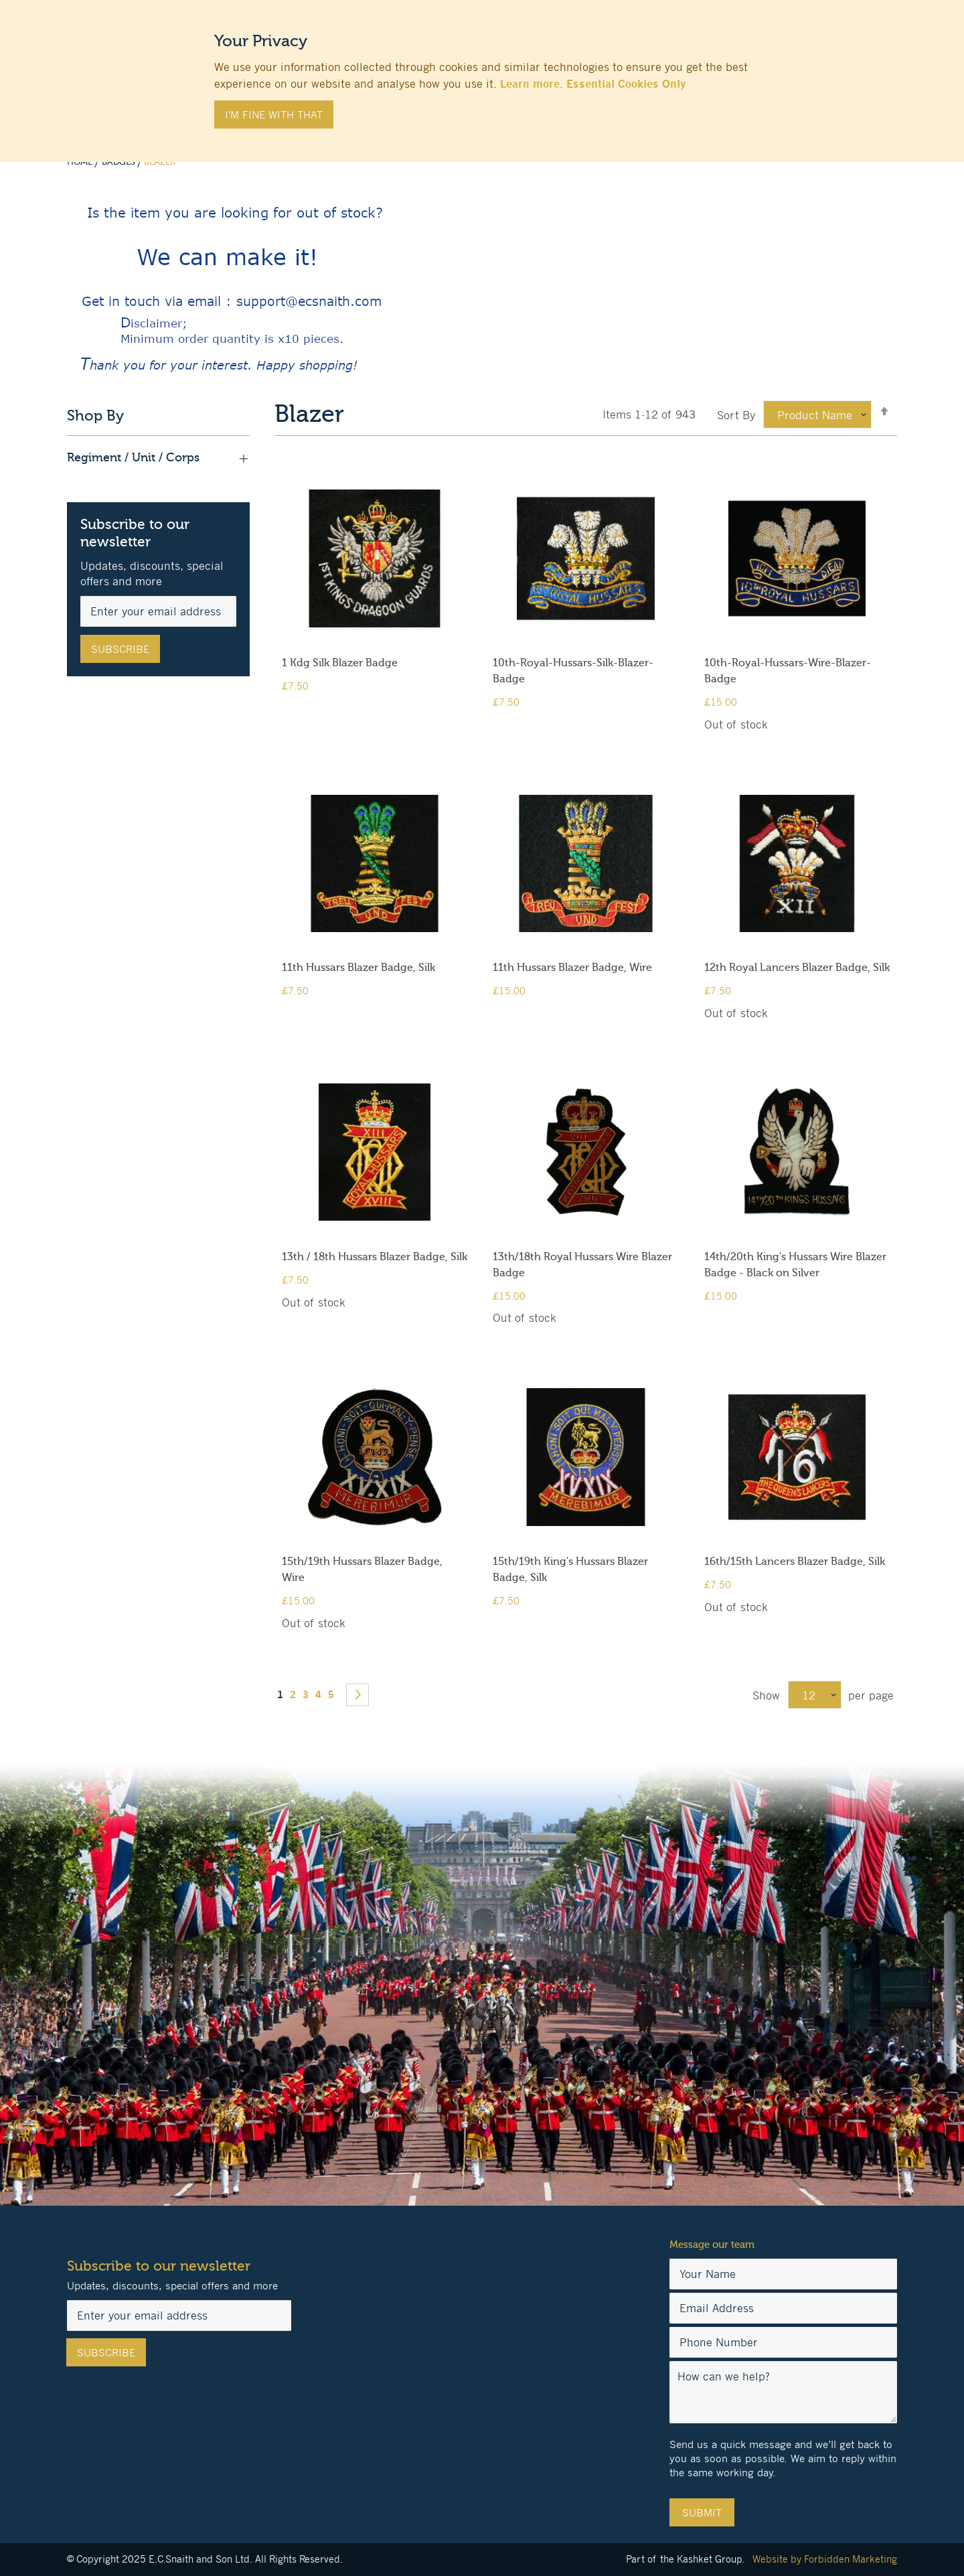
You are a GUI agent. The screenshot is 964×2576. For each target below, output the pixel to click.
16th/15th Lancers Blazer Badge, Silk (794, 1562)
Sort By (736, 415)
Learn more (530, 83)
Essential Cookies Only (626, 83)
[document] (482, 74)
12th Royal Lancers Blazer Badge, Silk (797, 968)
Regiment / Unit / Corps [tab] (158, 458)
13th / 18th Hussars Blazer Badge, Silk (374, 1257)
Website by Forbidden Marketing (824, 2559)
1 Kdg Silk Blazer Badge (340, 663)
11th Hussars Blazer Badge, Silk (358, 968)
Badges (119, 162)
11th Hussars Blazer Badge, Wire (572, 968)
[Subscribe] (120, 649)
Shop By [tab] (95, 416)
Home (80, 162)
